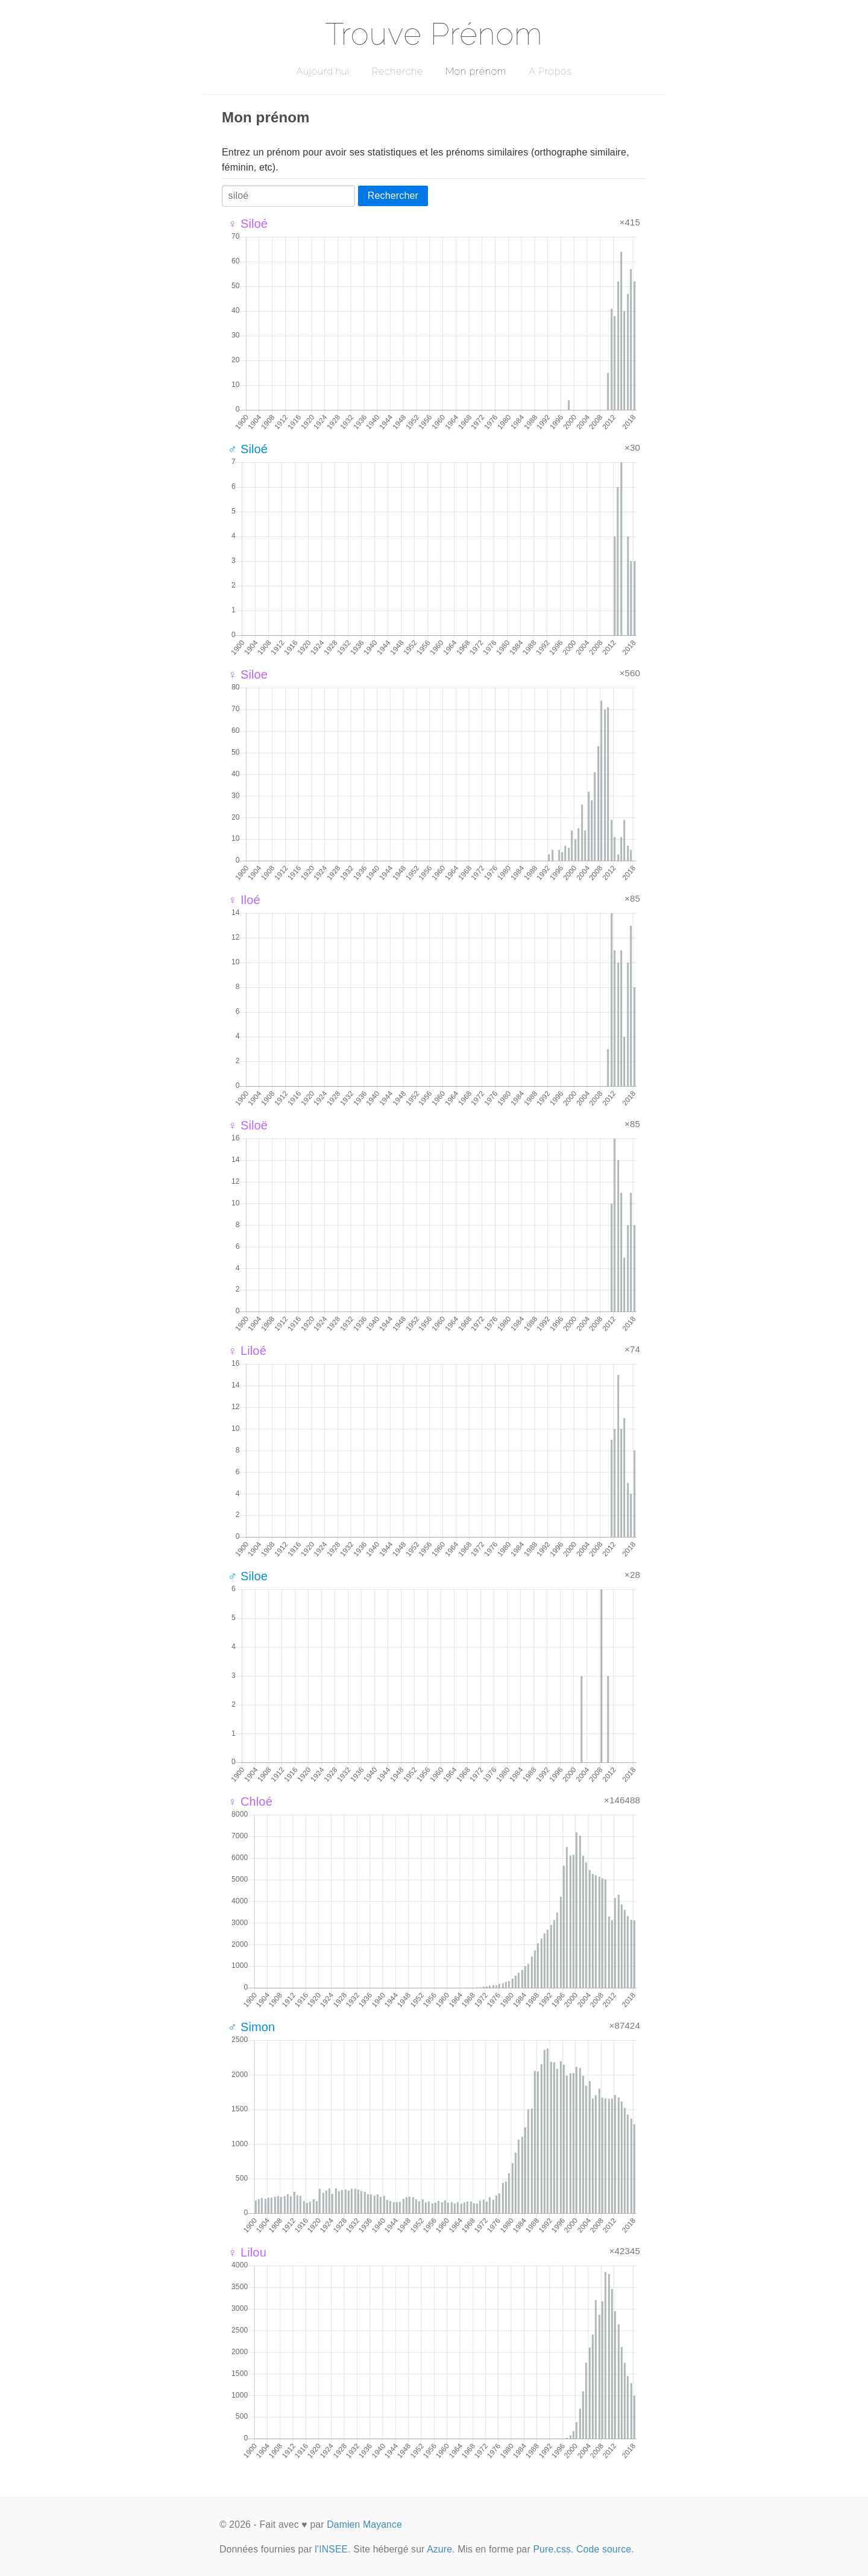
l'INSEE (331, 2549)
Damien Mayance (364, 2524)
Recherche (397, 71)
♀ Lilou (247, 2252)
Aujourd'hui (323, 71)
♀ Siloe (248, 674)
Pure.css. (553, 2549)
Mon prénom (475, 71)
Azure (439, 2549)
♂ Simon (251, 2027)
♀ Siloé (248, 223)
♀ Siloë (248, 1125)
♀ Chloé (250, 1801)
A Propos (550, 71)
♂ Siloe (248, 1576)
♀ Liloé (247, 1350)
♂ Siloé (248, 449)
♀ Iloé (244, 899)
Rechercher (393, 195)
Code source (603, 2549)
